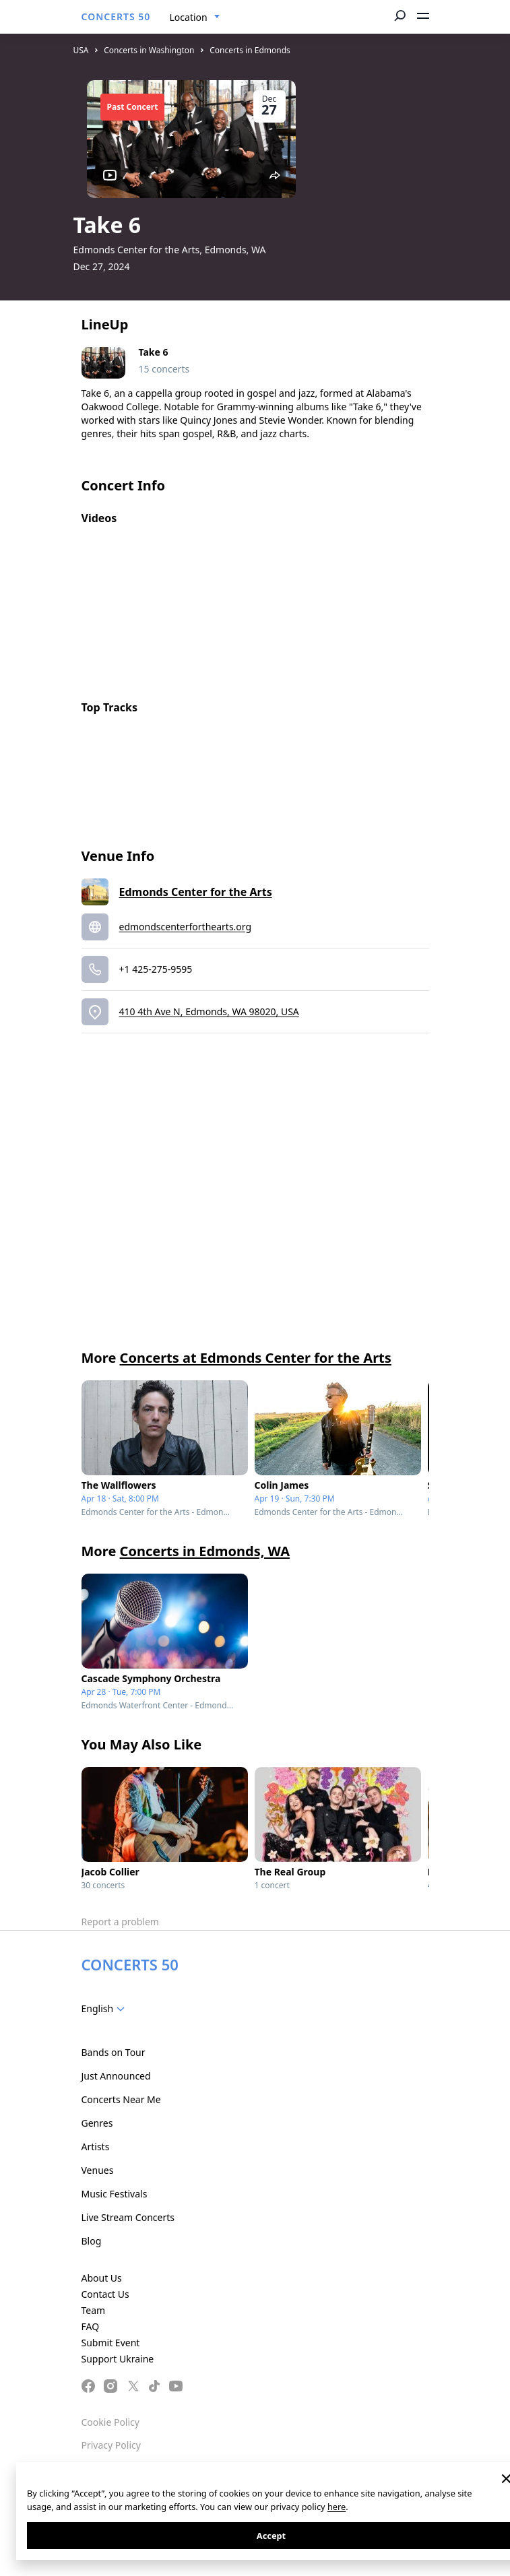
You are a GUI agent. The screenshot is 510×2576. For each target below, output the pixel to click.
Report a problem (120, 1921)
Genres (97, 2123)
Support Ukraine (118, 2358)
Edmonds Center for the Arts (195, 891)
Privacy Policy (111, 2445)
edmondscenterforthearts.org (185, 926)
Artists (96, 2146)
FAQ (91, 2326)
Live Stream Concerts (128, 2217)
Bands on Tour (114, 2052)
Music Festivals (115, 2193)
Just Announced (116, 2075)
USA (81, 50)
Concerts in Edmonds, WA (205, 1551)
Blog (92, 2240)
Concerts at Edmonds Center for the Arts (255, 1358)
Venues (98, 2170)
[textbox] (106, 2008)
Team (94, 2310)
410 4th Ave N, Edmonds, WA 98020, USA (209, 1011)
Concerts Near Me (121, 2099)
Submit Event (111, 2342)
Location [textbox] (189, 17)
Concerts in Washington (149, 50)
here (336, 2507)
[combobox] (195, 17)
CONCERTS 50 (116, 16)
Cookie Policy (110, 2422)
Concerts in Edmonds (250, 50)
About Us (102, 2278)
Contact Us (105, 2294)
